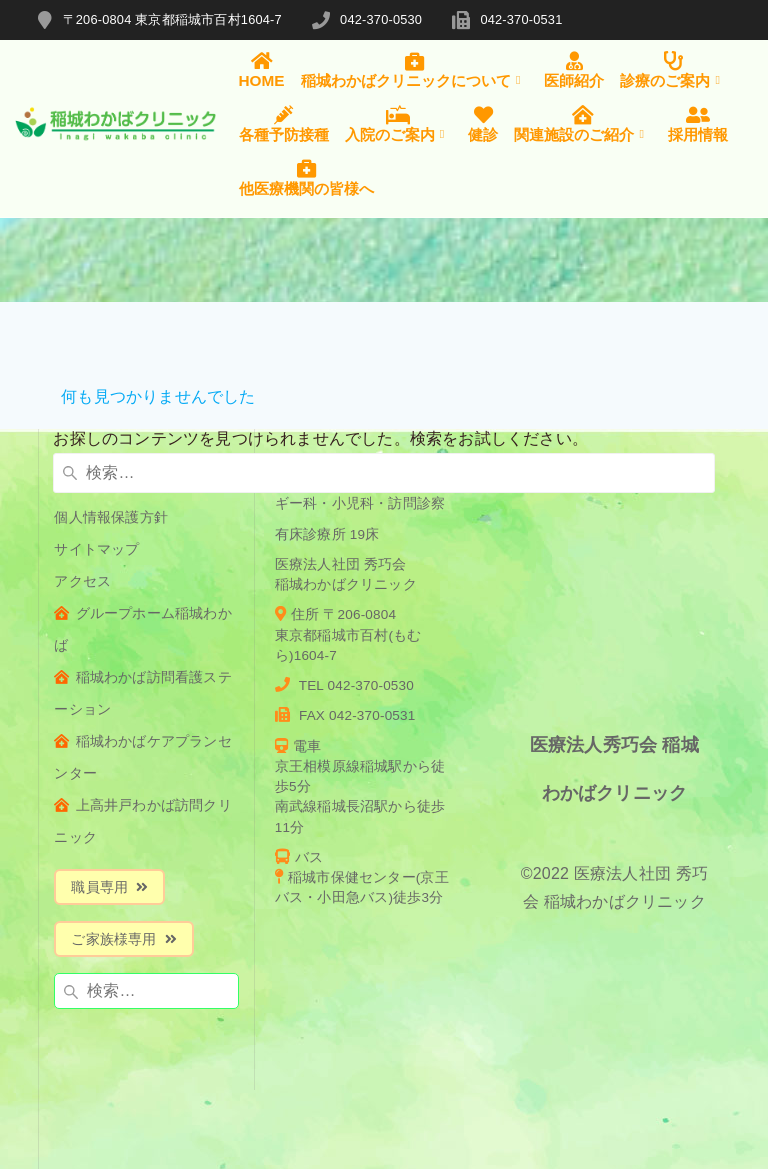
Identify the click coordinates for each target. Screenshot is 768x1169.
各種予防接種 (284, 124)
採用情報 (698, 124)
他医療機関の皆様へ (306, 177)
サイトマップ (96, 549)
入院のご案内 (399, 124)
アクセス (82, 581)
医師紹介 (574, 70)
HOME (262, 70)
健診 (483, 124)
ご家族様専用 (123, 939)
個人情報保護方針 (111, 517)
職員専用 (109, 887)
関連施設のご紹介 (583, 124)
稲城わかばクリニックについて (415, 70)
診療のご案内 (674, 70)
